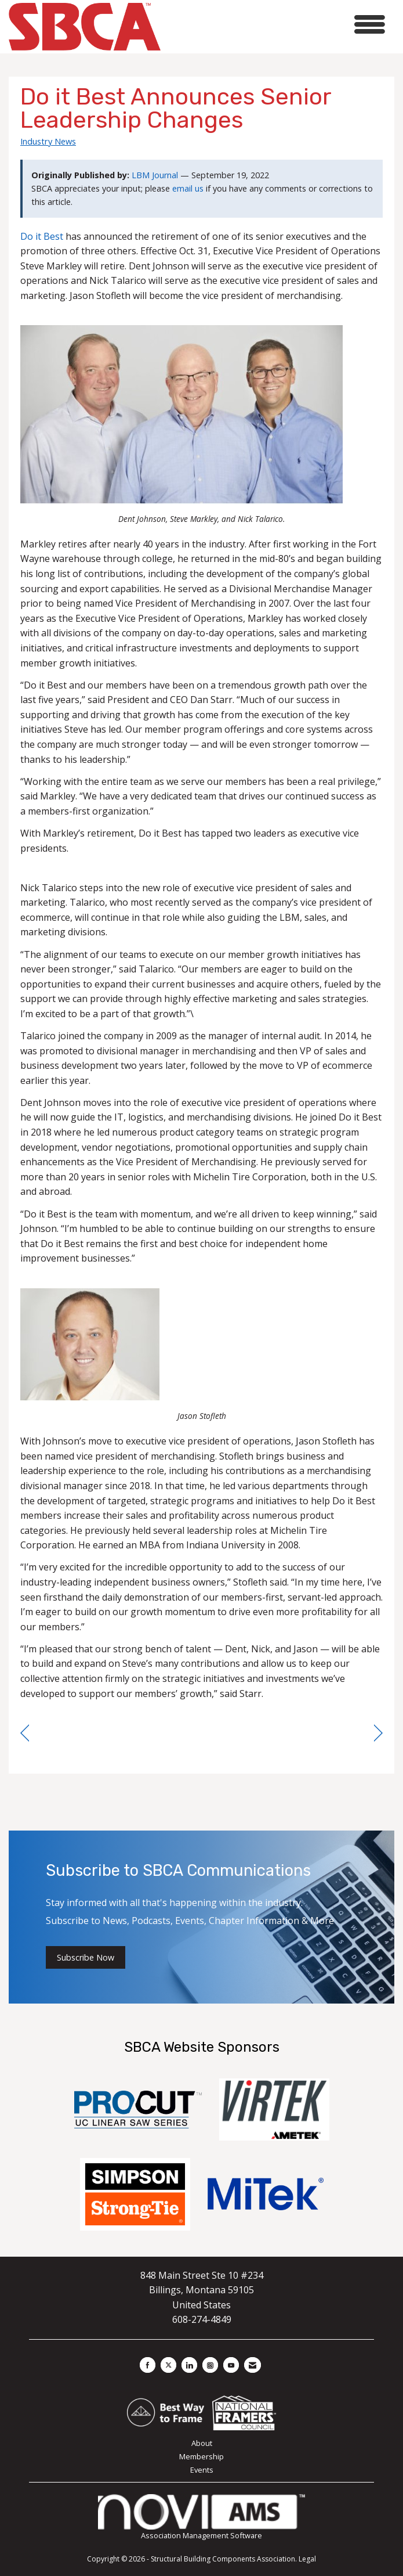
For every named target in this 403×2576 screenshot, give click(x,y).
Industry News (48, 141)
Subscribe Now (85, 1957)
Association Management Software (201, 2517)
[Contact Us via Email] (252, 2365)
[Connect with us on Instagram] (210, 2365)
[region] (378, 1733)
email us (188, 188)
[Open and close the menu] (276, 24)
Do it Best (41, 236)
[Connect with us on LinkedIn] (189, 2365)
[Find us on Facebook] (147, 2365)
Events (201, 2470)
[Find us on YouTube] (231, 2365)
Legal (307, 2559)
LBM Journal (155, 175)
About (201, 2443)
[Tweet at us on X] (168, 2365)
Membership (201, 2456)
